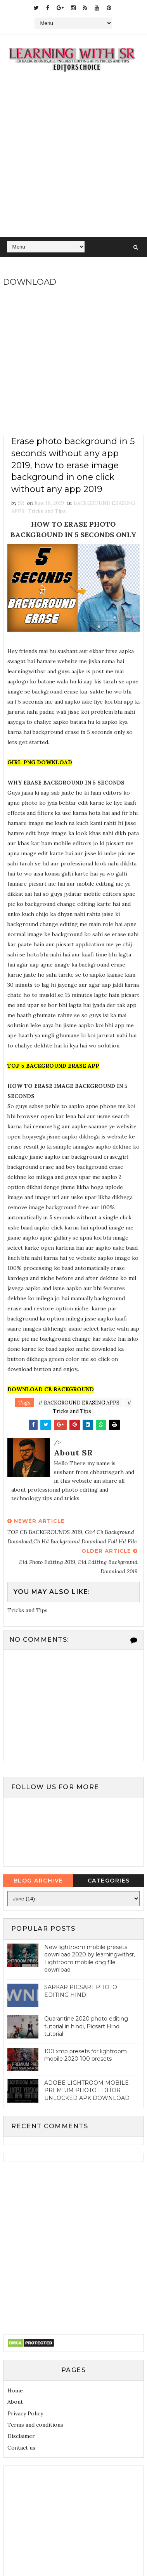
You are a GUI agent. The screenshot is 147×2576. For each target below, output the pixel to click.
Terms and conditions (35, 2425)
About (15, 2402)
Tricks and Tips (47, 511)
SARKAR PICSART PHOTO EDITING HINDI (80, 1991)
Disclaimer (21, 2436)
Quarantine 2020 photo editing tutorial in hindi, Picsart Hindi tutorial (86, 2027)
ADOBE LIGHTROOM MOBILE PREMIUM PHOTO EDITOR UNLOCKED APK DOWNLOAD (87, 2091)
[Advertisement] (73, 159)
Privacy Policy (25, 2413)
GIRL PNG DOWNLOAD (39, 762)
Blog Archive (38, 1880)
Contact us (21, 2448)
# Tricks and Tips (92, 1407)
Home (15, 2390)
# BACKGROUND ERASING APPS (78, 1402)
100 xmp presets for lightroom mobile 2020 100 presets (85, 2055)
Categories (109, 1880)
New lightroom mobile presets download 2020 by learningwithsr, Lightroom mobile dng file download (89, 1959)
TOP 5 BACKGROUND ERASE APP (53, 1065)
